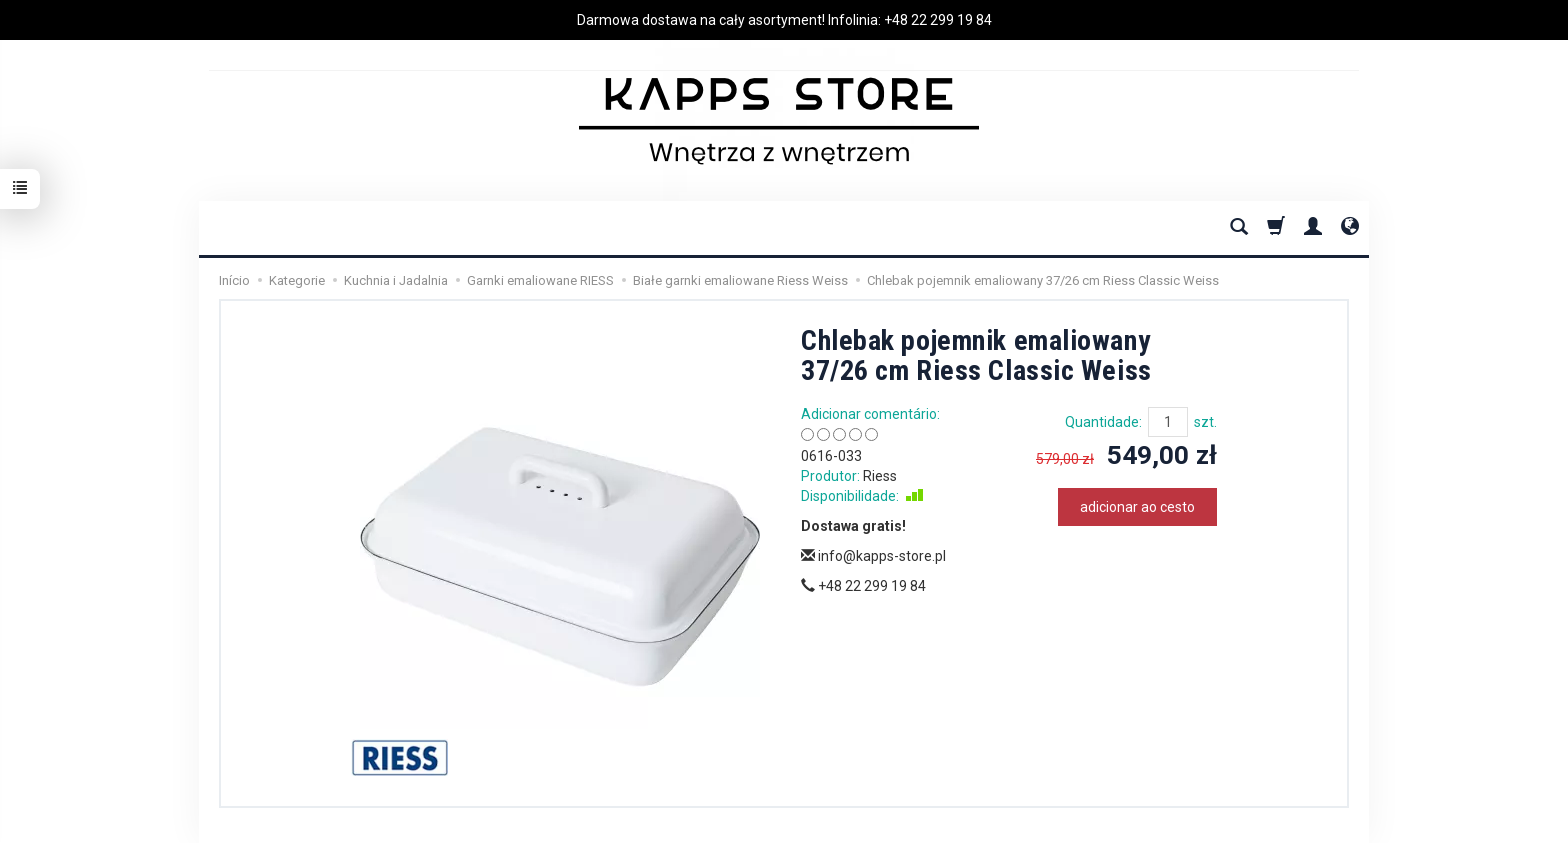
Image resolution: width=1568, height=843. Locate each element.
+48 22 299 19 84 (938, 20)
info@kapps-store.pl (873, 556)
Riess (880, 476)
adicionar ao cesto (1137, 507)
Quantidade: (1103, 422)
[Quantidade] (1168, 422)
